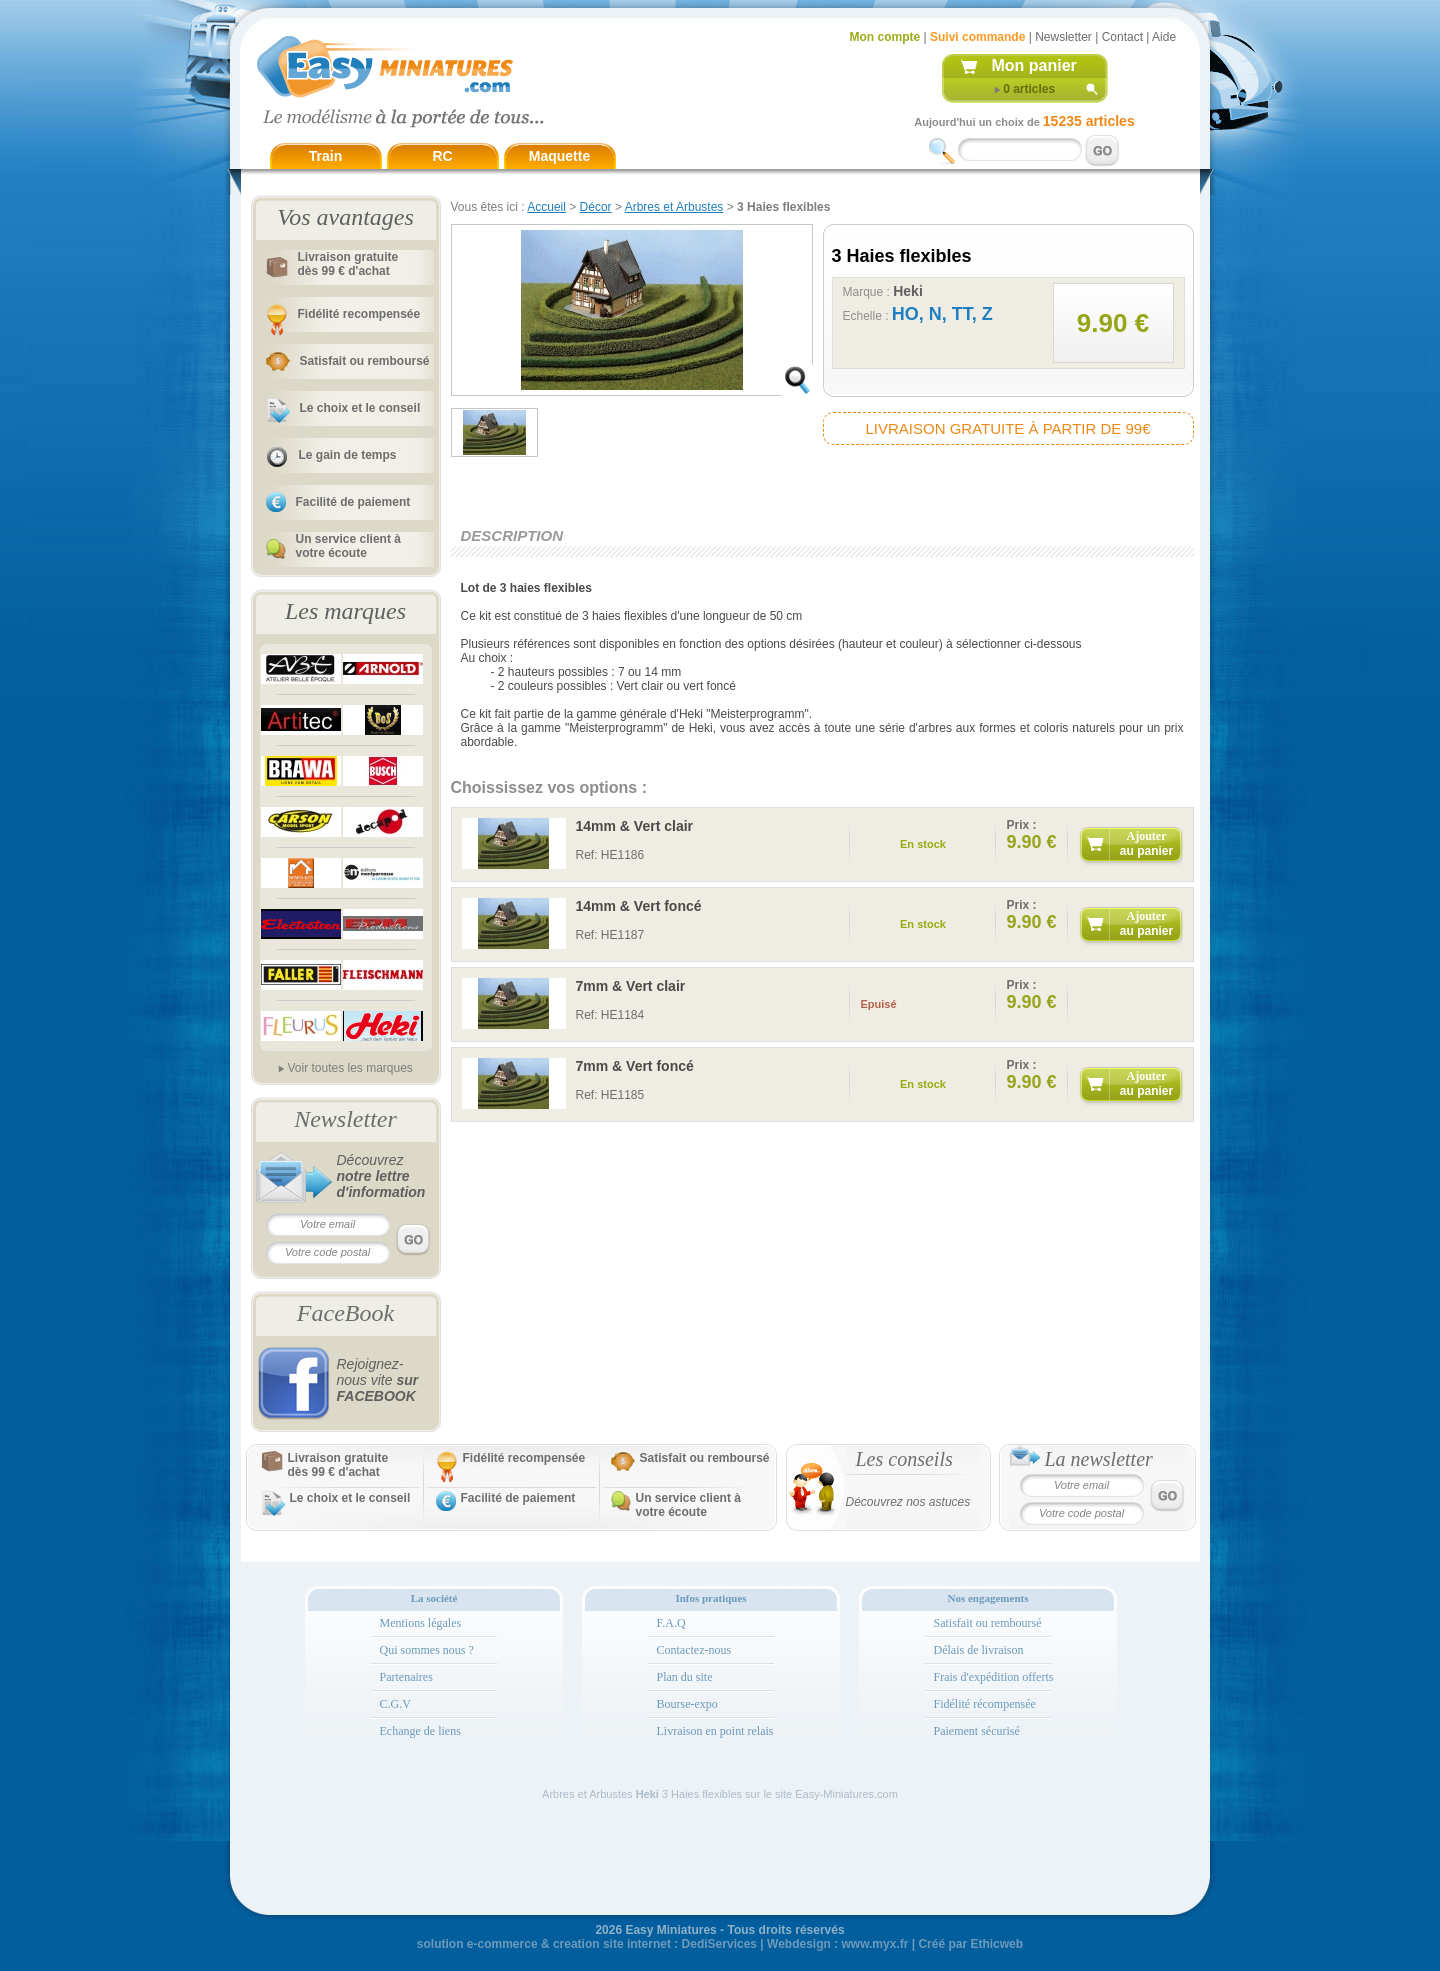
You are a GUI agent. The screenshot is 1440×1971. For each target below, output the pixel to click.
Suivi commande (977, 37)
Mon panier (1034, 65)
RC (442, 156)
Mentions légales (421, 1623)
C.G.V (395, 1704)
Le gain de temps (348, 455)
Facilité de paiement (353, 502)
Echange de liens (420, 1731)
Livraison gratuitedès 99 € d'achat (348, 264)
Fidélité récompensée (985, 1704)
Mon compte (885, 37)
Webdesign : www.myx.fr (837, 1944)
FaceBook (345, 1313)
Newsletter (1063, 37)
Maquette (559, 156)
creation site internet (612, 1944)
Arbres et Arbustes (674, 207)
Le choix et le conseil (360, 408)
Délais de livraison (979, 1650)
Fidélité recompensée (359, 314)
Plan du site (685, 1677)
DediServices (719, 1944)
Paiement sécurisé (977, 1731)
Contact (1122, 37)
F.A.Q (671, 1623)
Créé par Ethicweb (970, 1944)
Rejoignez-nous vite (378, 1380)
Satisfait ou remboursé (365, 361)
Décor (596, 207)
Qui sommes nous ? (427, 1650)
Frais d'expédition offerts (994, 1677)
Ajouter (1146, 843)
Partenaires (406, 1677)
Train (325, 156)
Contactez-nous (694, 1650)
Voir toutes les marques (349, 1068)
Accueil (546, 207)
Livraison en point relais (715, 1731)
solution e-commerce (477, 1944)
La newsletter (1099, 1459)
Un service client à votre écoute (348, 546)
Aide (1164, 37)
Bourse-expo (687, 1704)
